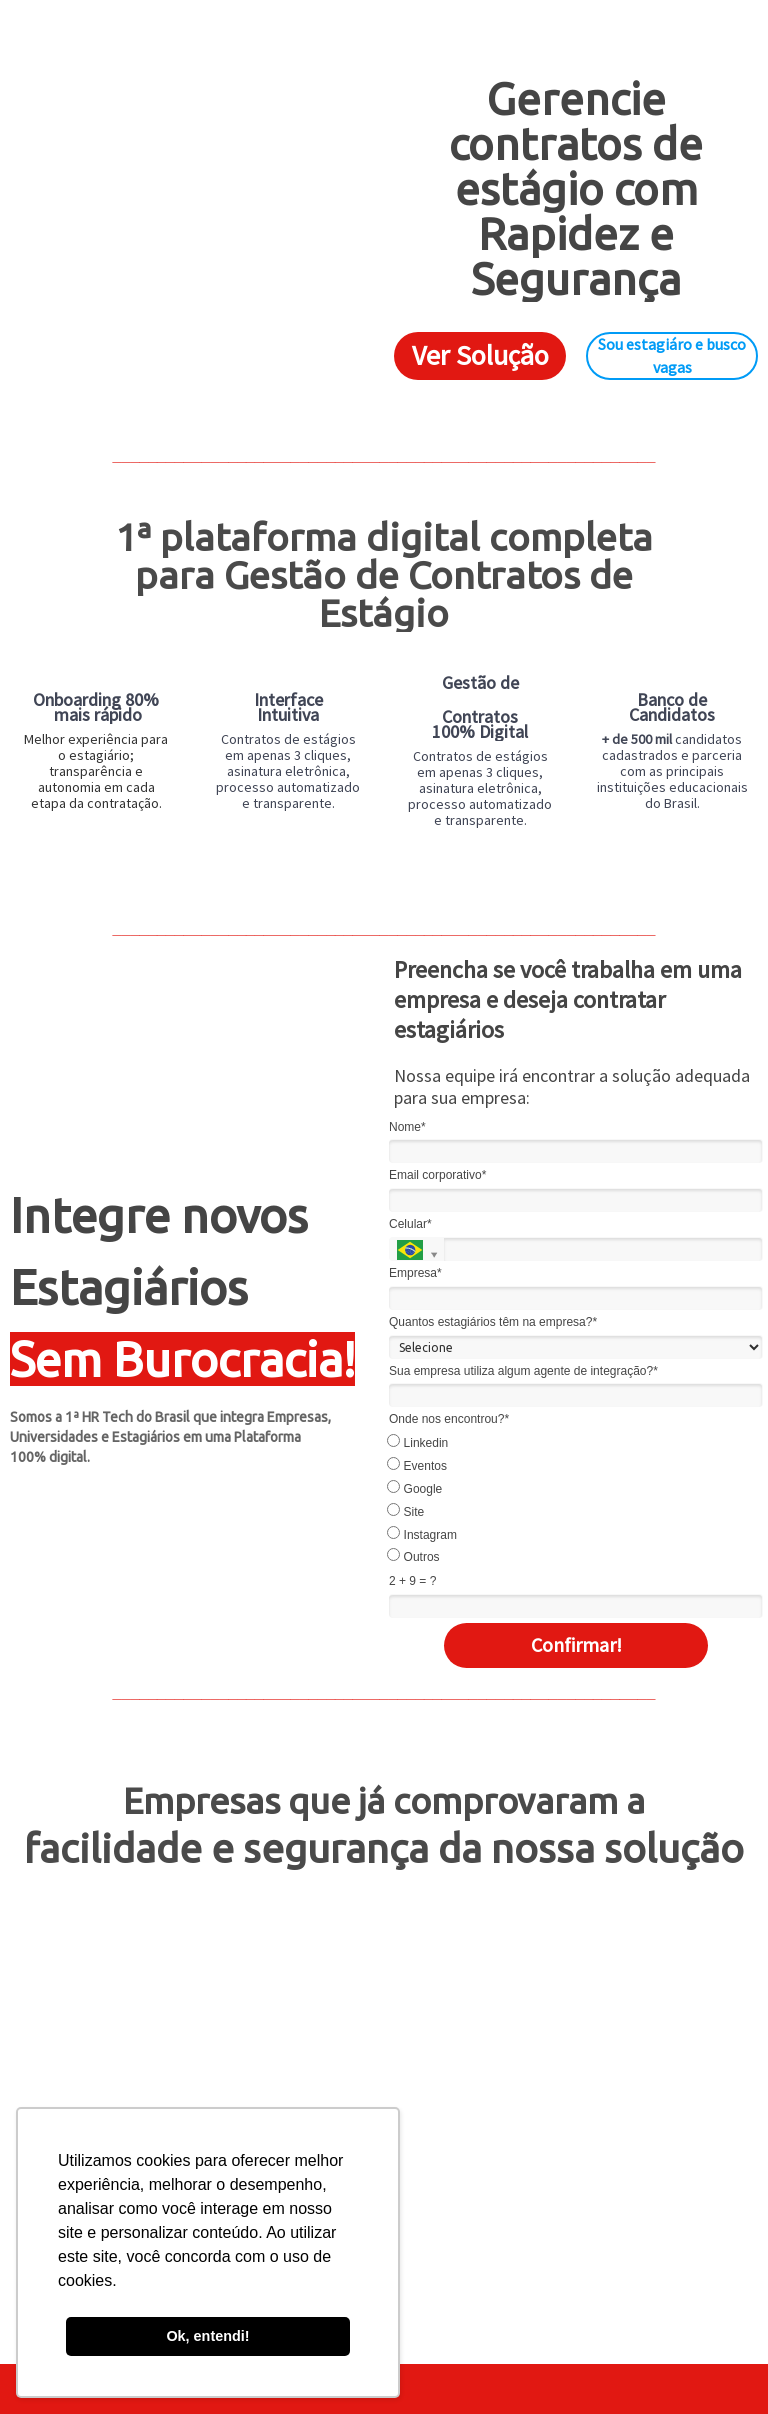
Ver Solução (480, 355)
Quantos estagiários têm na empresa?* (493, 1322)
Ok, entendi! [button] (207, 2336)
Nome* (407, 1127)
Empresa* (415, 1273)
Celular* (410, 1224)
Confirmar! (576, 1644)
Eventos (418, 1465)
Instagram (423, 1534)
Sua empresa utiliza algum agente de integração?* (523, 1371)
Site (406, 1511)
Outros (414, 1556)
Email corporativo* (437, 1175)
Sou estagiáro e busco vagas (672, 355)
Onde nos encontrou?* (449, 1419)
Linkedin (418, 1442)
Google (415, 1488)
